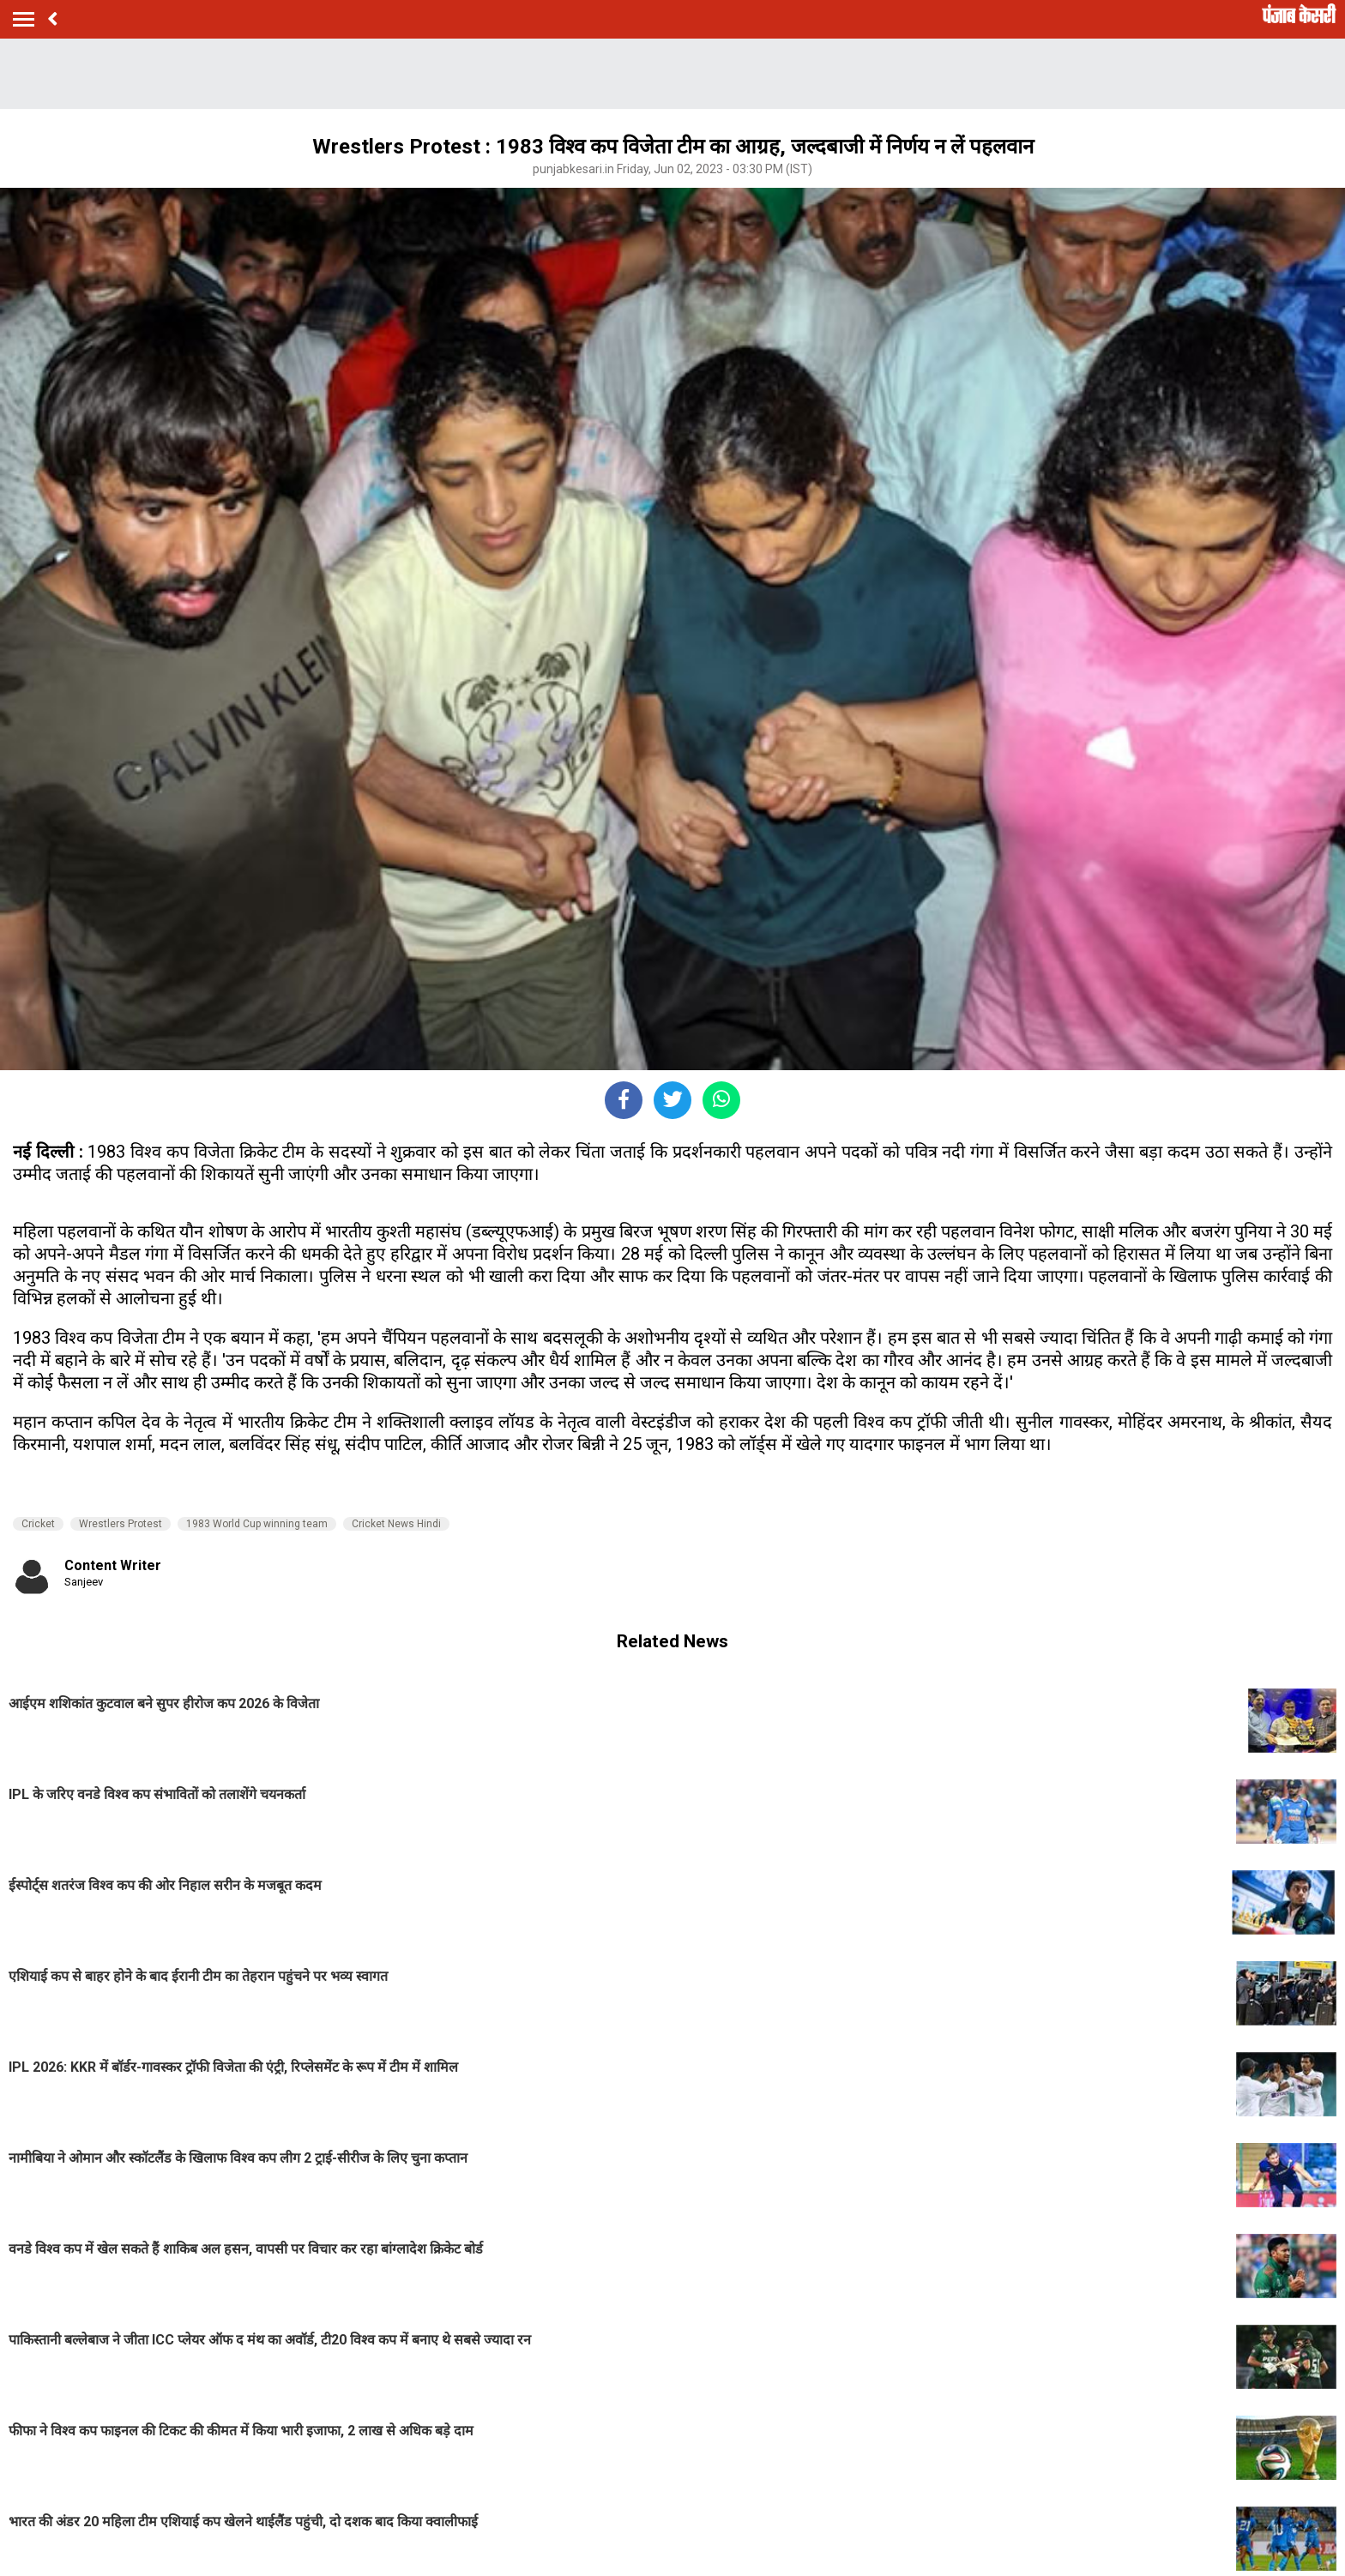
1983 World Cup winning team (257, 1524)
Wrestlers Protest (120, 1524)
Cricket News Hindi (396, 1524)
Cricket (38, 1524)
